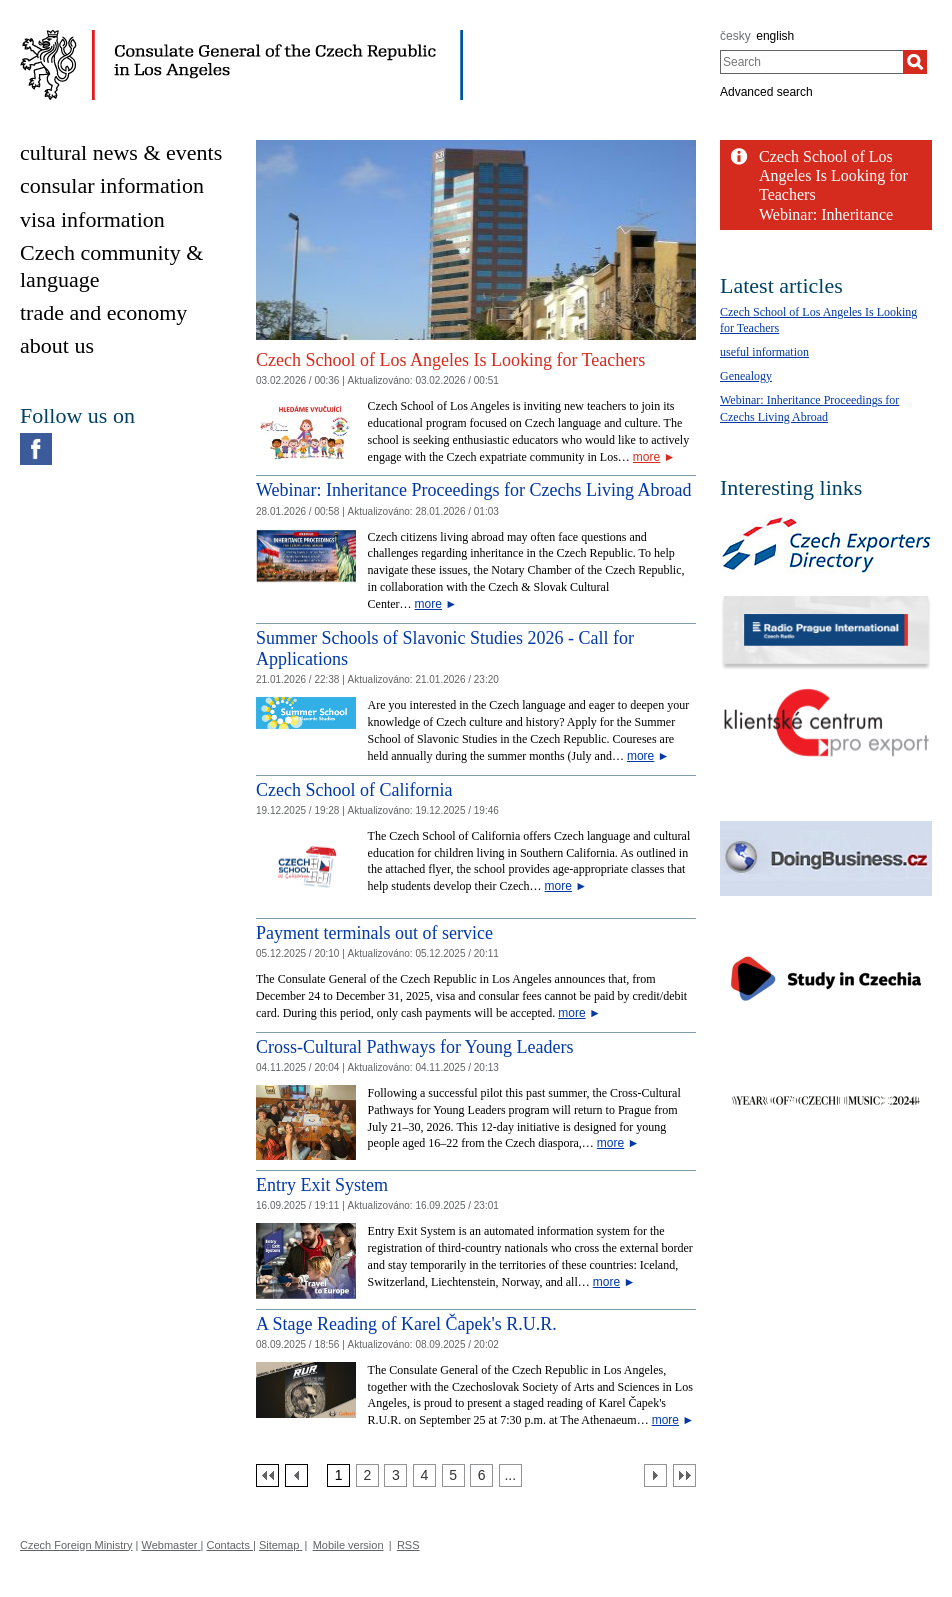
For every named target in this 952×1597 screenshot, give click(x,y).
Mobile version (348, 1545)
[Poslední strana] (684, 1475)
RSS (408, 1545)
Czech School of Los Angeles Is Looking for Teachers (450, 360)
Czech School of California (354, 790)
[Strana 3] (395, 1475)
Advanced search (766, 92)
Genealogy (746, 376)
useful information (764, 352)
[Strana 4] (424, 1475)
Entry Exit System (322, 1185)
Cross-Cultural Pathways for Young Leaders (414, 1047)
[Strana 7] (510, 1475)
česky (735, 36)
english (775, 36)
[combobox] (811, 62)
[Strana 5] (453, 1475)
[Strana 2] (367, 1475)
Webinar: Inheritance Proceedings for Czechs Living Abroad (473, 490)
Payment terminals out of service (374, 933)
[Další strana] (655, 1475)
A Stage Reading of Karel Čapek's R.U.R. (406, 1324)
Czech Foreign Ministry (76, 1545)
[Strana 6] (481, 1475)
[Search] (915, 62)
